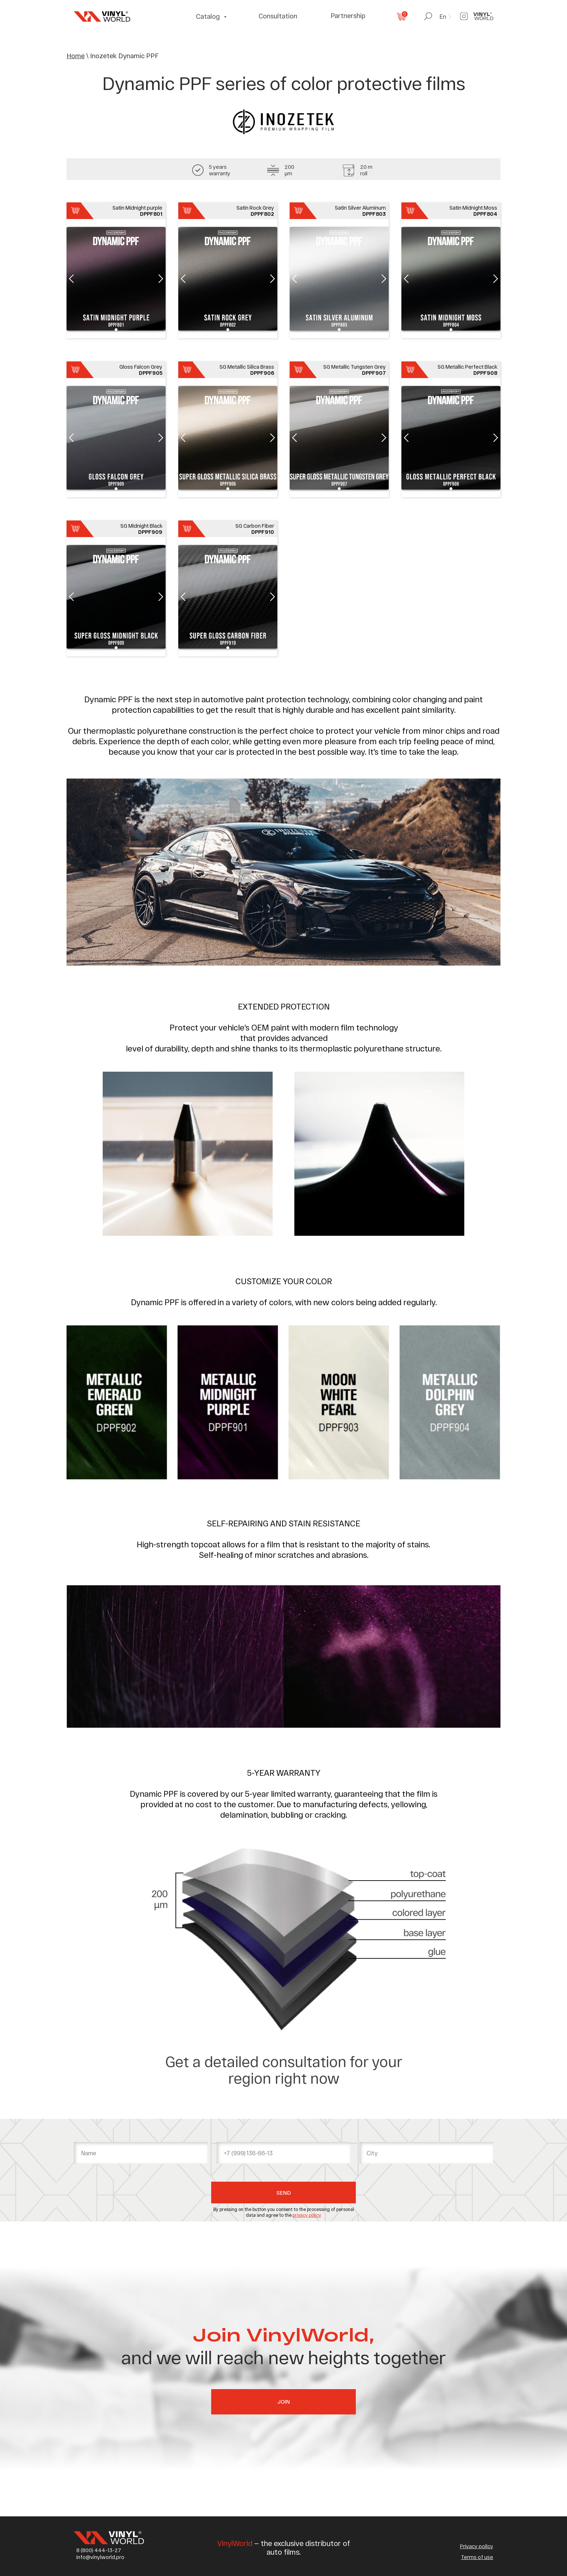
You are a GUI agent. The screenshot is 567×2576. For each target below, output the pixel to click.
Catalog (209, 16)
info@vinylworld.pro (100, 2557)
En (442, 16)
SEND (283, 2192)
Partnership (348, 16)
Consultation (278, 16)
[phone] (283, 2153)
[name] (141, 2153)
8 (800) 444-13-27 (98, 2550)
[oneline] (426, 2153)
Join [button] (283, 2401)
